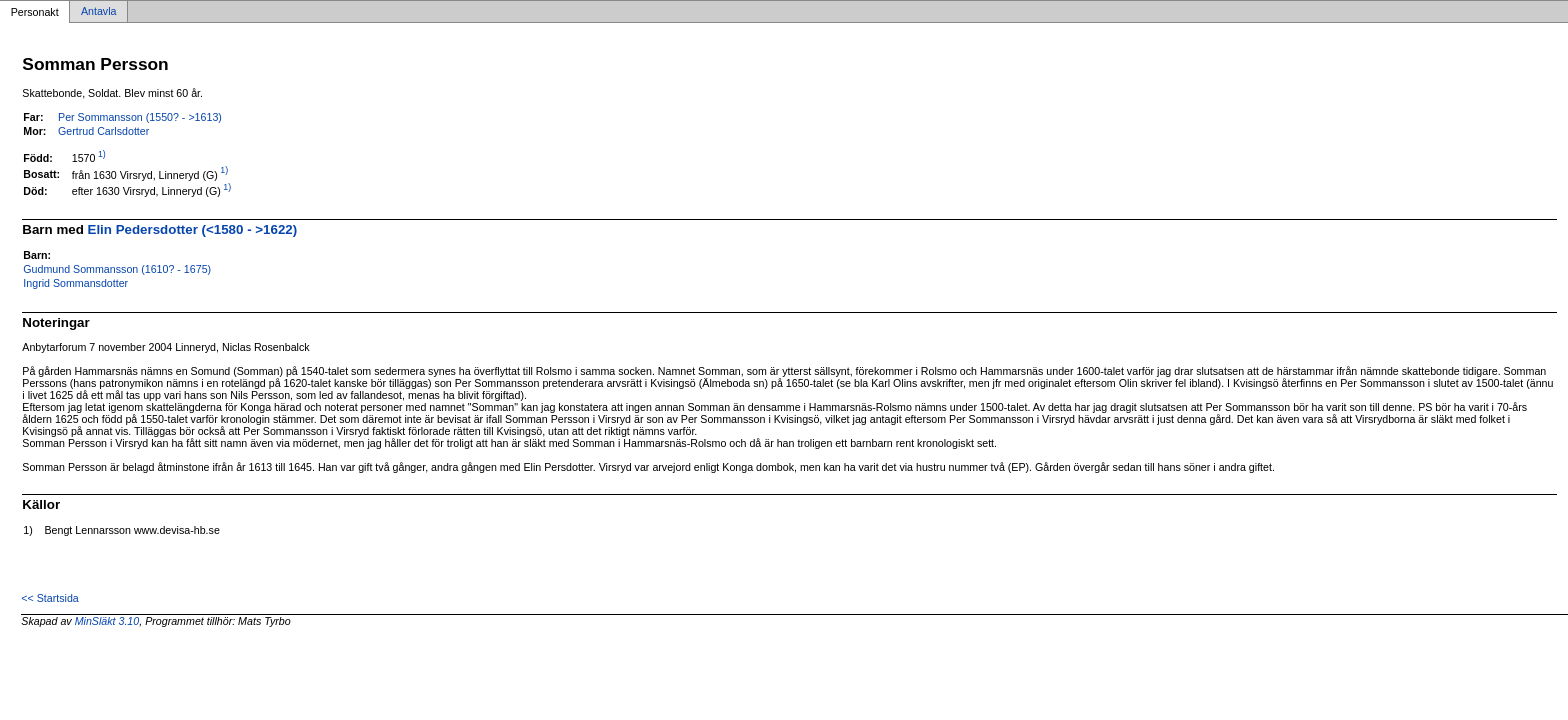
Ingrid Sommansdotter (75, 283)
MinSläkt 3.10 (107, 621)
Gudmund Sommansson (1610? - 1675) (117, 269)
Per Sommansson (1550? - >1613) (140, 117)
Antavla (99, 12)
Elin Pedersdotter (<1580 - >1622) (193, 229)
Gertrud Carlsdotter (103, 131)
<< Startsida (49, 598)
